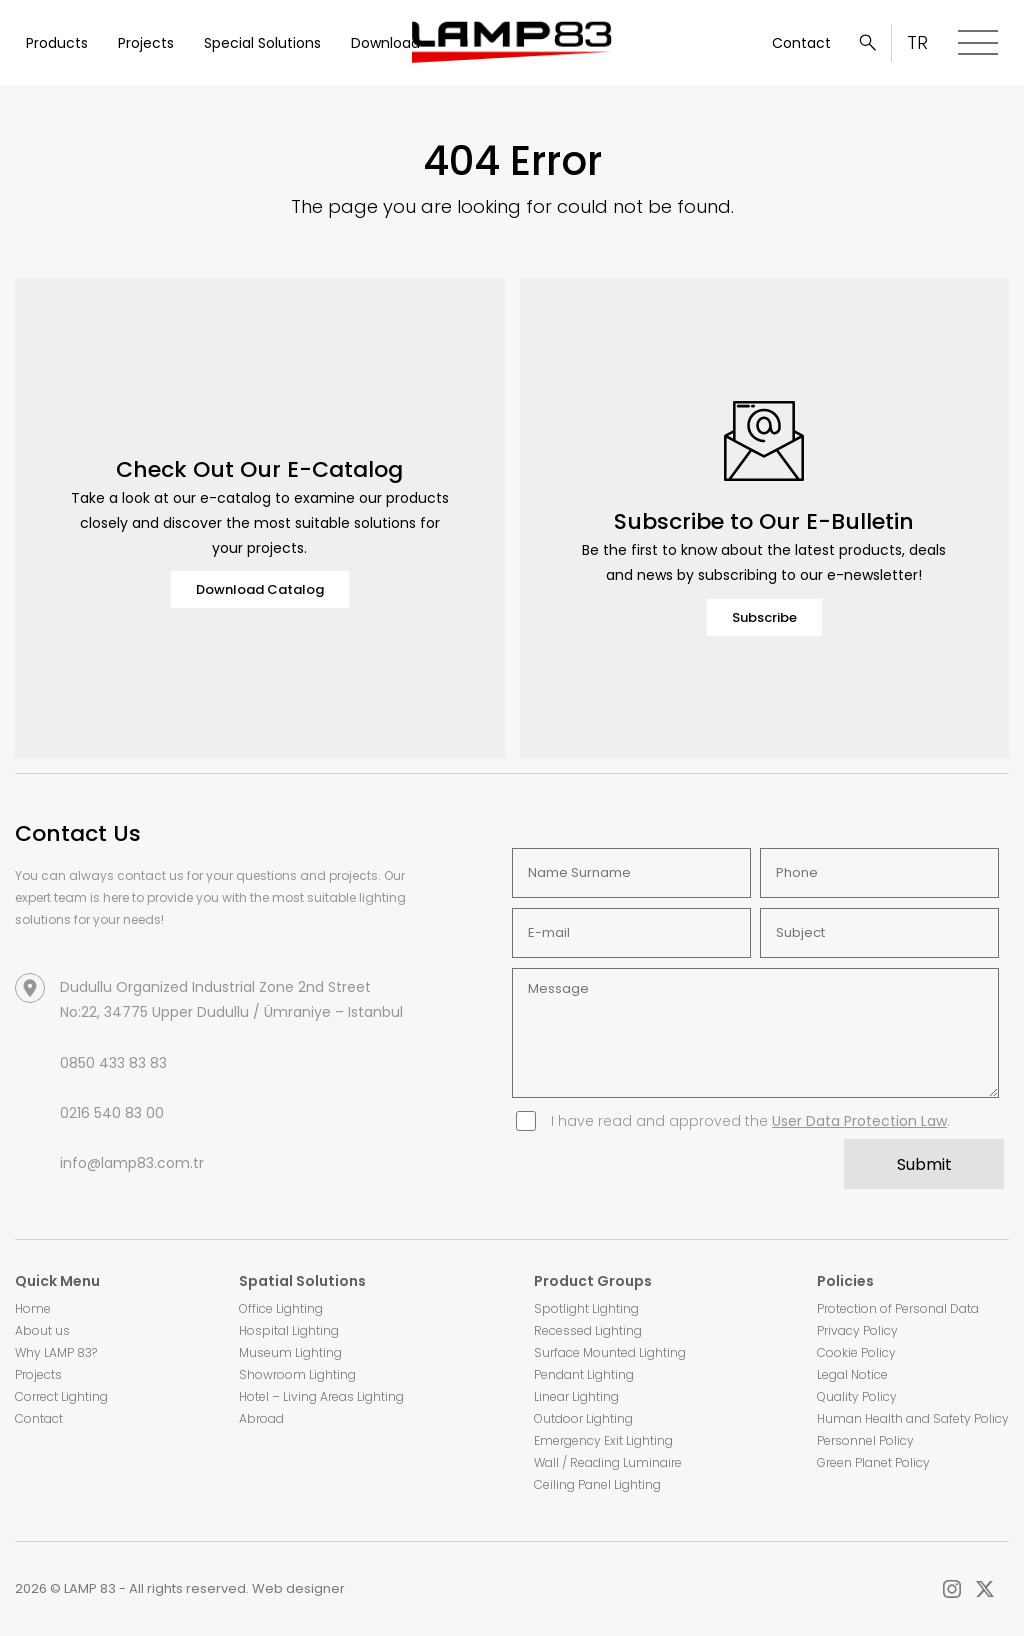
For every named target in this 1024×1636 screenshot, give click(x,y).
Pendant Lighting (584, 1374)
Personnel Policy (865, 1440)
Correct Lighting (61, 1396)
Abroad (261, 1418)
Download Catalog (260, 589)
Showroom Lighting (297, 1374)
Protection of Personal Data (898, 1308)
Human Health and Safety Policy (913, 1418)
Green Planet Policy (873, 1462)
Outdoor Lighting (583, 1418)
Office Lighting (281, 1308)
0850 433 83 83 (113, 1063)
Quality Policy (857, 1396)
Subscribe (764, 617)
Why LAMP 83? (56, 1352)
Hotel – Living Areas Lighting (321, 1396)
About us (42, 1330)
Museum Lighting (290, 1352)
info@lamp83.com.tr (132, 1163)
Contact (801, 43)
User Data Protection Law (859, 1121)
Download (385, 43)
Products (57, 43)
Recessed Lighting (588, 1330)
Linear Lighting (576, 1396)
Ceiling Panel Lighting (597, 1484)
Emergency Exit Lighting (603, 1440)
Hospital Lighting (289, 1330)
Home (33, 1308)
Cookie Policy (856, 1352)
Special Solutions (262, 43)
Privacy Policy (857, 1330)
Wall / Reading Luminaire (608, 1462)
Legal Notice (852, 1374)
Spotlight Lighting (586, 1308)
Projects (146, 43)
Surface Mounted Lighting (610, 1352)
